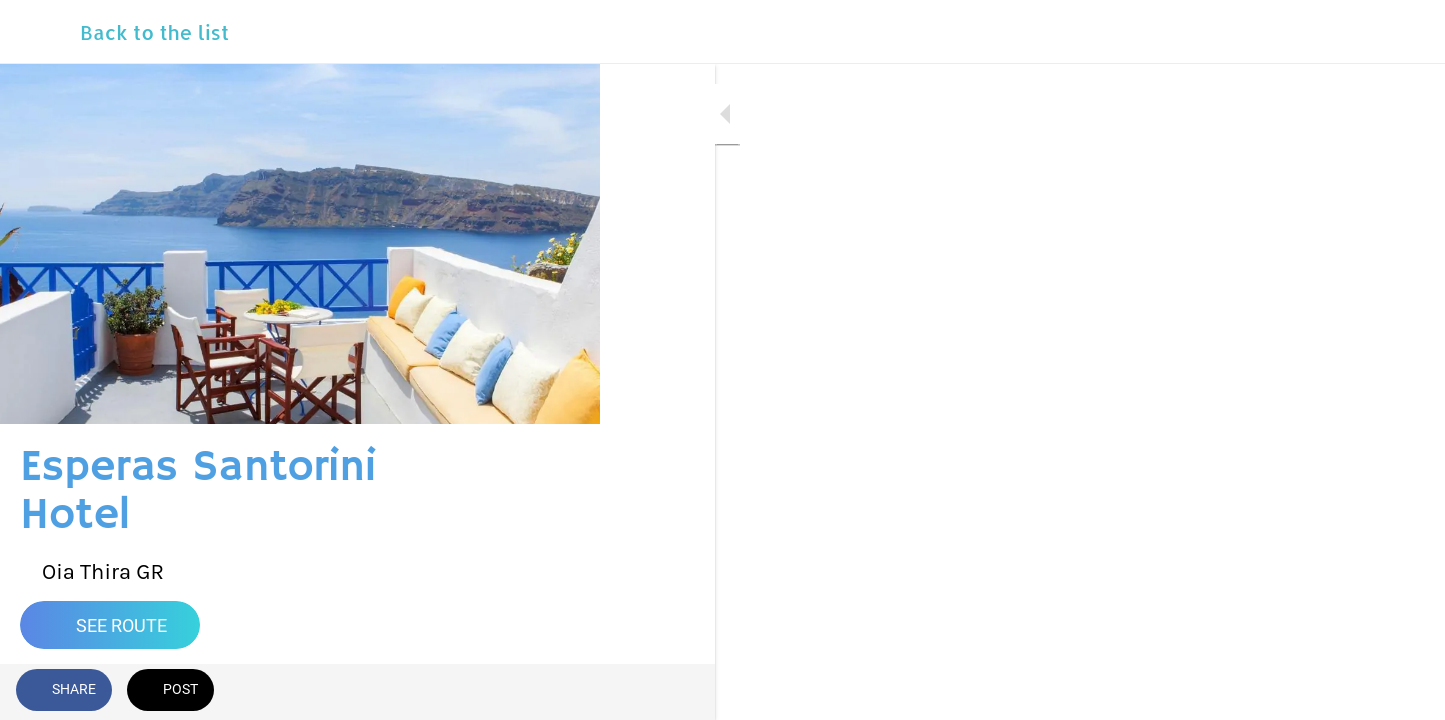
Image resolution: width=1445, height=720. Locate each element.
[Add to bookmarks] (512, 692)
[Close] (40, 32)
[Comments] (560, 692)
